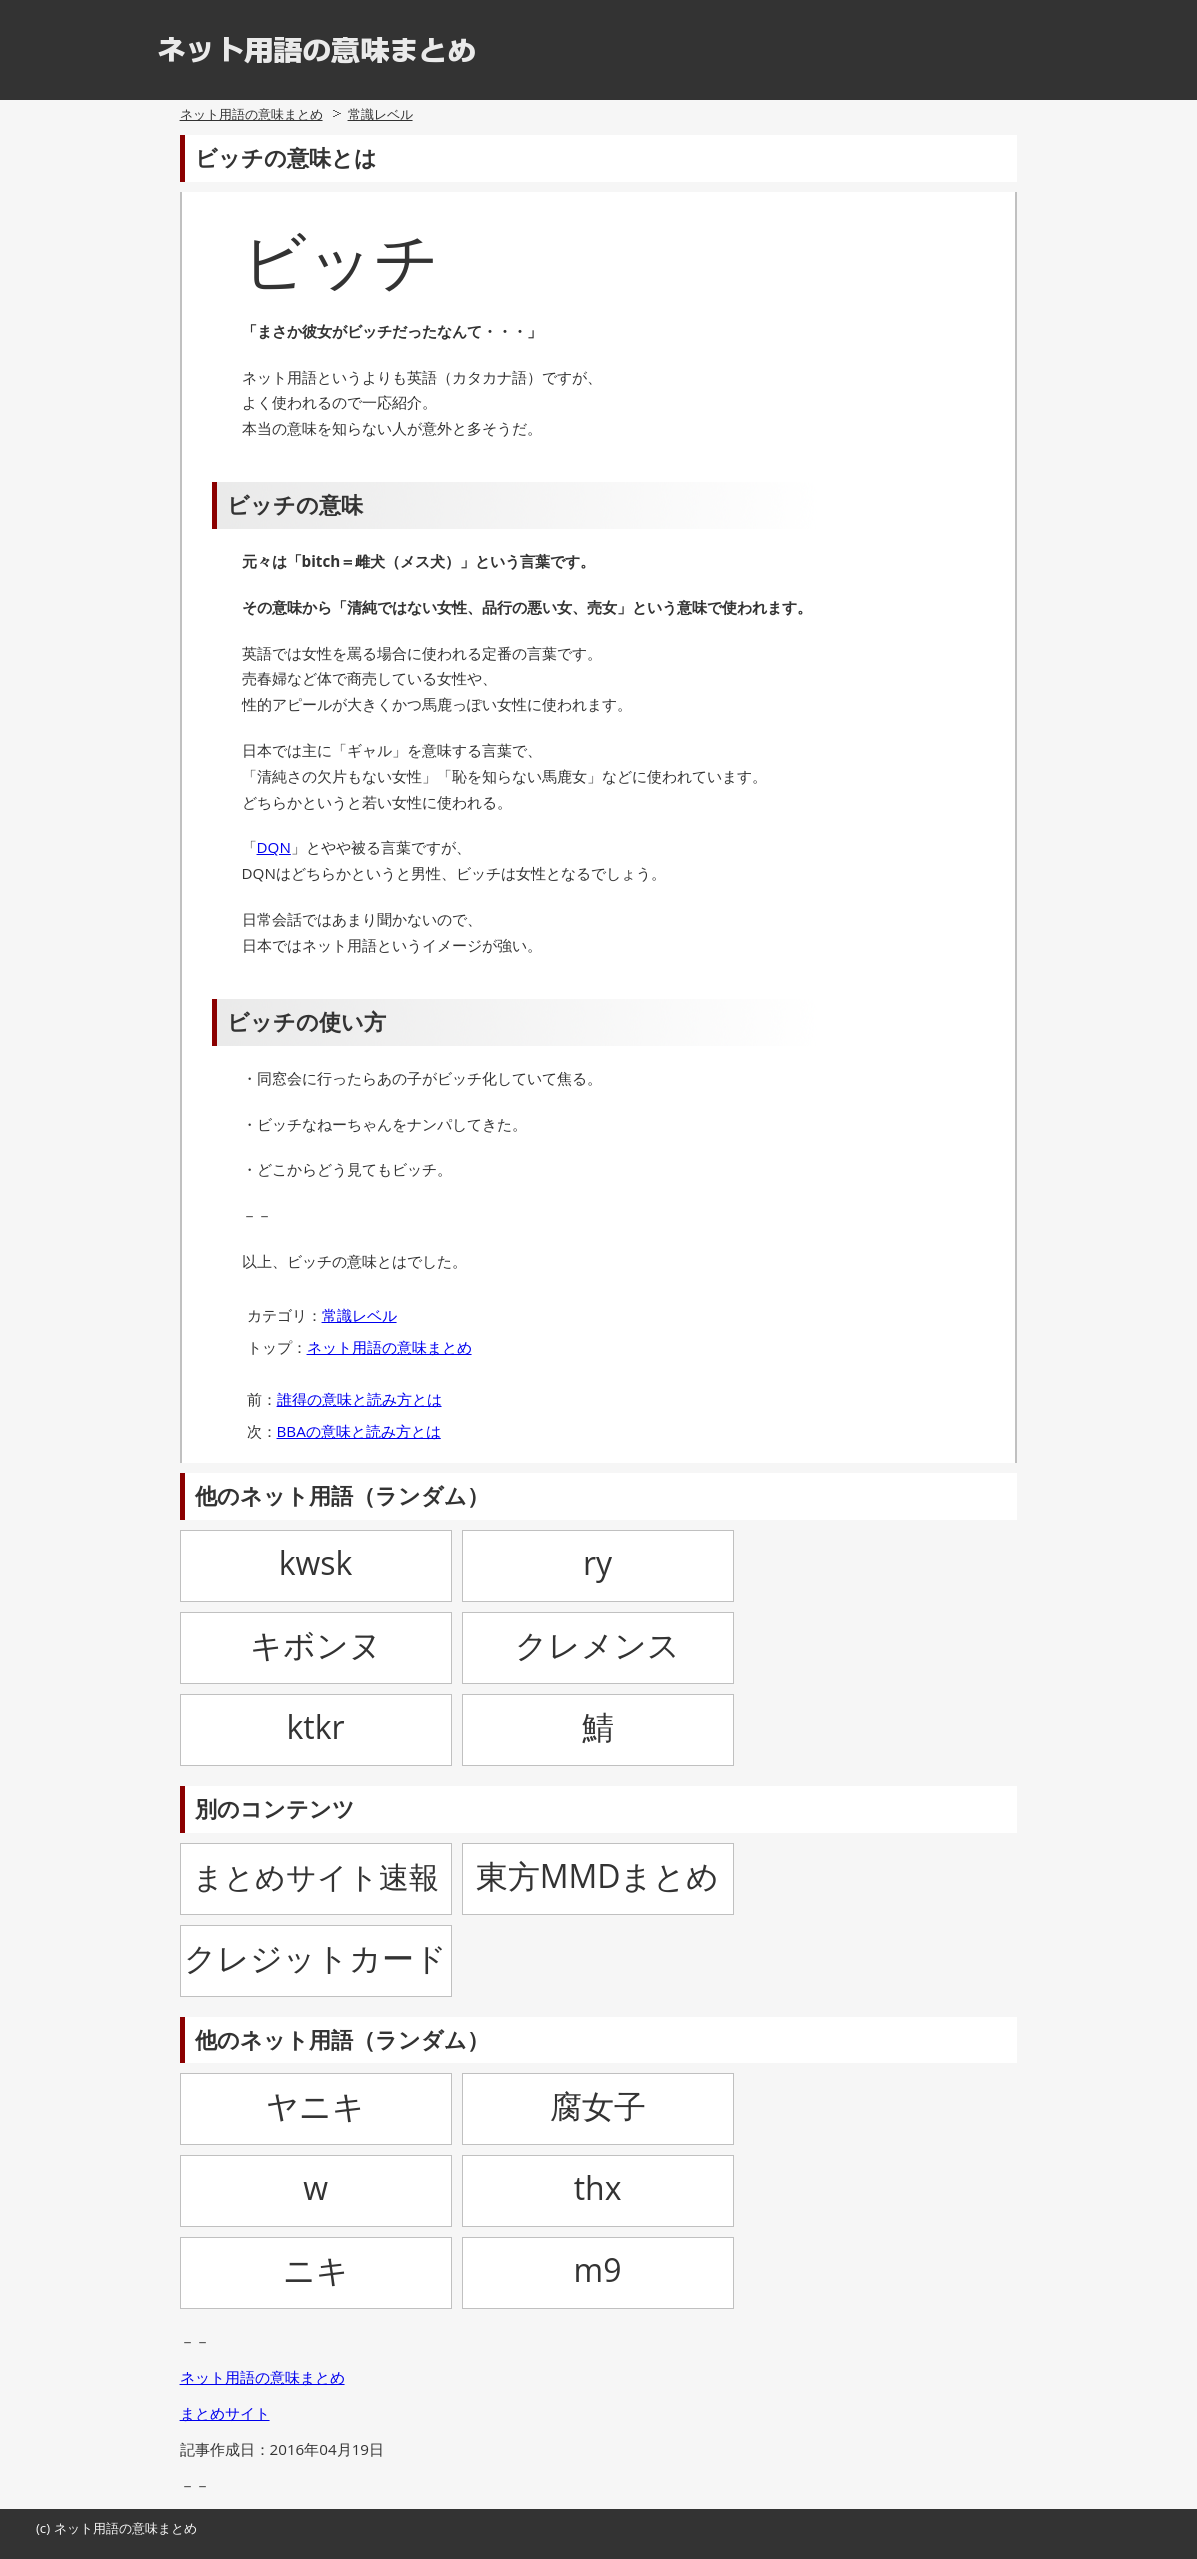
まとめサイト (225, 2413)
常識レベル (380, 114)
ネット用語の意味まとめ (251, 114)
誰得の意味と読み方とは (359, 1399)
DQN (274, 847)
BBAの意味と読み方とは (359, 1431)
